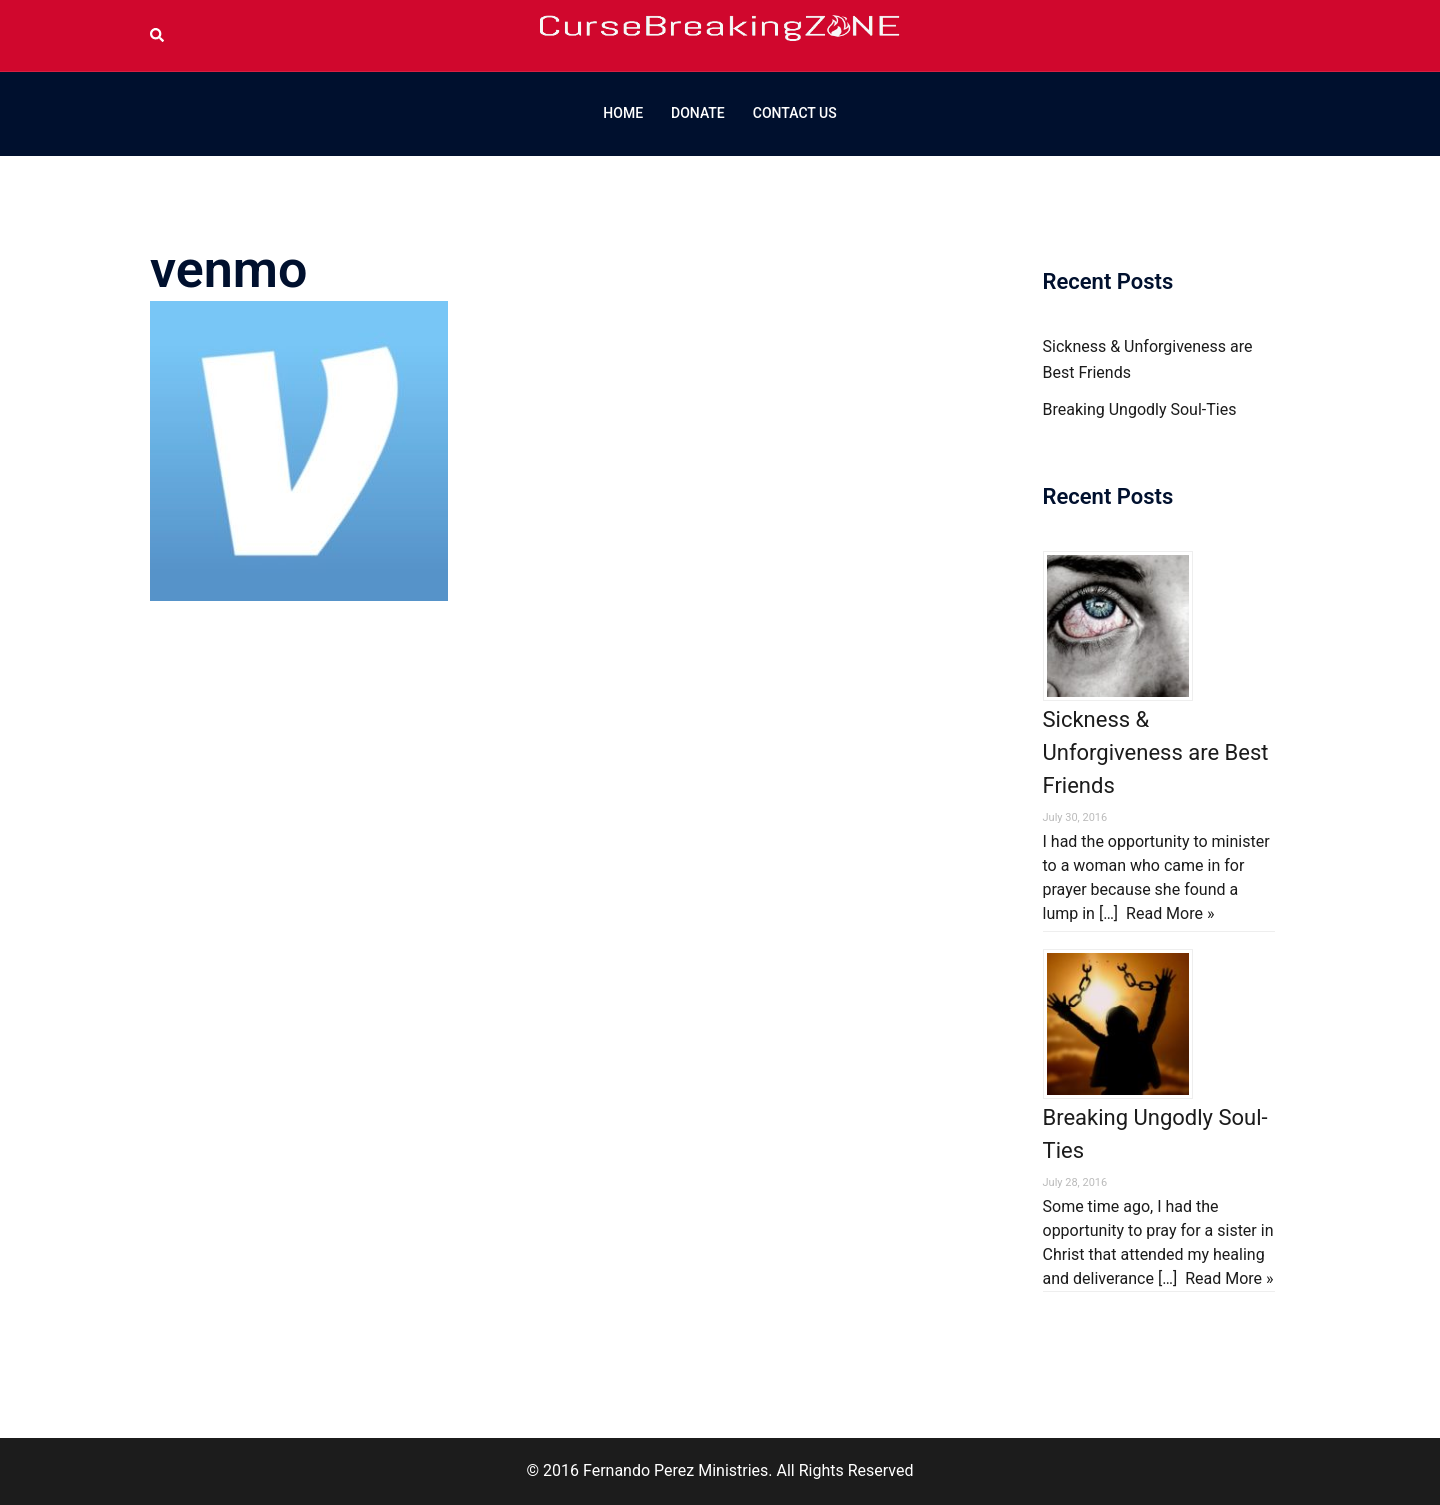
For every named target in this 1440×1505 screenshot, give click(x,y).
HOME (623, 113)
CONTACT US (795, 113)
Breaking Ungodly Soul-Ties (1140, 409)
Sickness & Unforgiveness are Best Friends (1156, 752)
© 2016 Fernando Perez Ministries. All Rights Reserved (719, 1470)
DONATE (698, 113)
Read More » (1170, 913)
